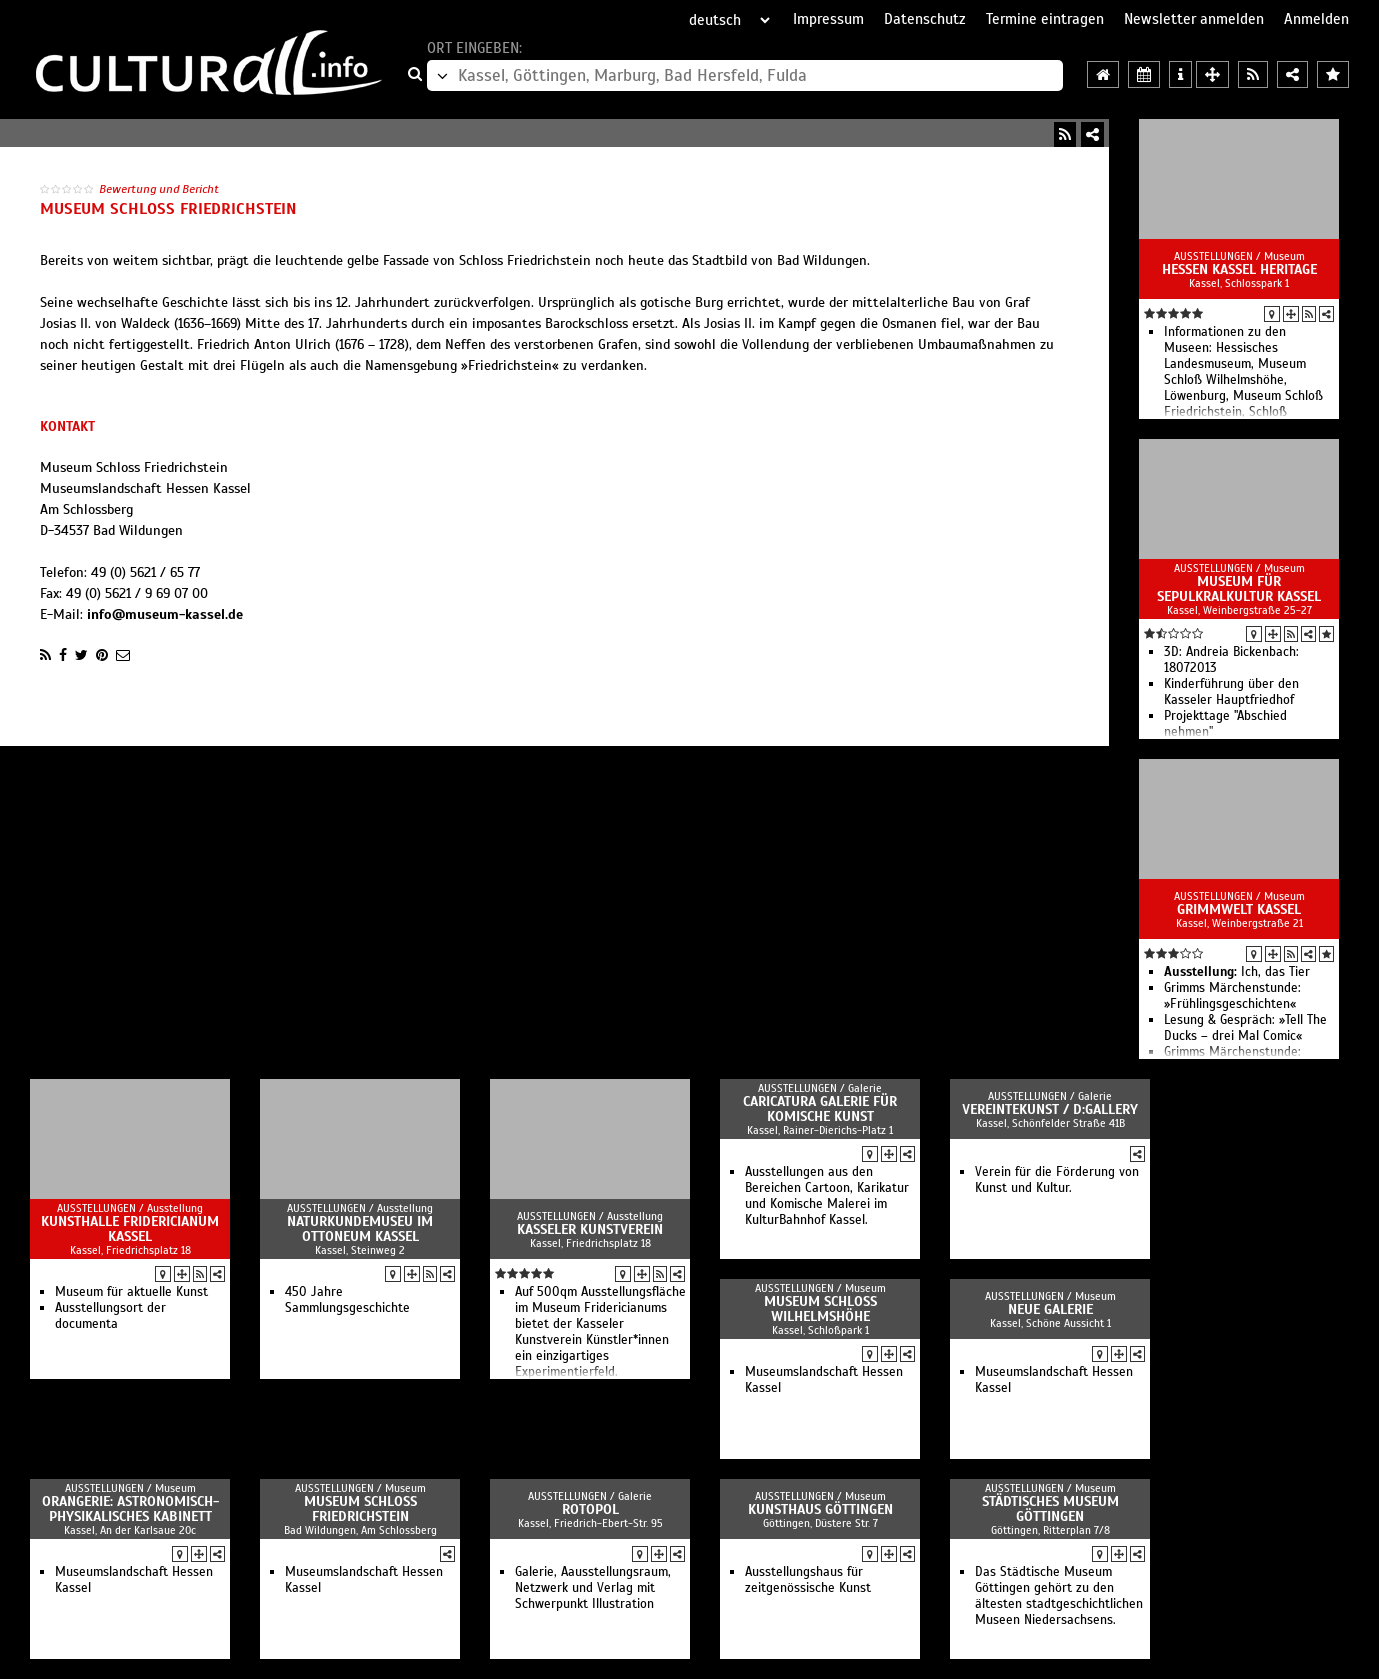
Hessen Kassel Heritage (1239, 269)
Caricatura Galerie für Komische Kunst (820, 1109)
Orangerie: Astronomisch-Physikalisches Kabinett (130, 1509)
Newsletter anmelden (1194, 19)
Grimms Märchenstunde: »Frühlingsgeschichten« (1232, 996)
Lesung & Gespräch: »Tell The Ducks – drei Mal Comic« (1245, 1028)
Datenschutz (925, 19)
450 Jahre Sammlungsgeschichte (347, 1300)
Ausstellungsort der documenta (110, 1316)
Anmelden (1316, 19)
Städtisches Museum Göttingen (1050, 1509)
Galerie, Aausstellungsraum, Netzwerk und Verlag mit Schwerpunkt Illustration (593, 1588)
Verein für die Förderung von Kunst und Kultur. (1057, 1180)
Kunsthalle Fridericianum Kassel (130, 1229)
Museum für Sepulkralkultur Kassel (1239, 589)
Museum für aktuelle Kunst (131, 1292)
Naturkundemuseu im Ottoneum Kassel (360, 1229)
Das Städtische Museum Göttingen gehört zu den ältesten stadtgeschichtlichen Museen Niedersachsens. (1059, 1596)
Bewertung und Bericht (159, 189)
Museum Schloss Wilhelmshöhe (820, 1309)
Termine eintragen (1045, 19)
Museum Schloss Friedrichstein (360, 1509)
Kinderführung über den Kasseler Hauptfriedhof (1231, 692)
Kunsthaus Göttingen (820, 1509)
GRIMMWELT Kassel (1239, 909)
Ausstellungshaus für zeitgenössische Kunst (808, 1580)
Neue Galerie (1050, 1309)
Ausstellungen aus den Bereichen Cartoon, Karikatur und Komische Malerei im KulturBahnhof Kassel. (827, 1196)
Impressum (828, 19)
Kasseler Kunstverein (590, 1229)
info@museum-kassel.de (165, 614)
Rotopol (590, 1509)
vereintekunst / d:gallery (1050, 1109)
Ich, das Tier (1237, 972)
